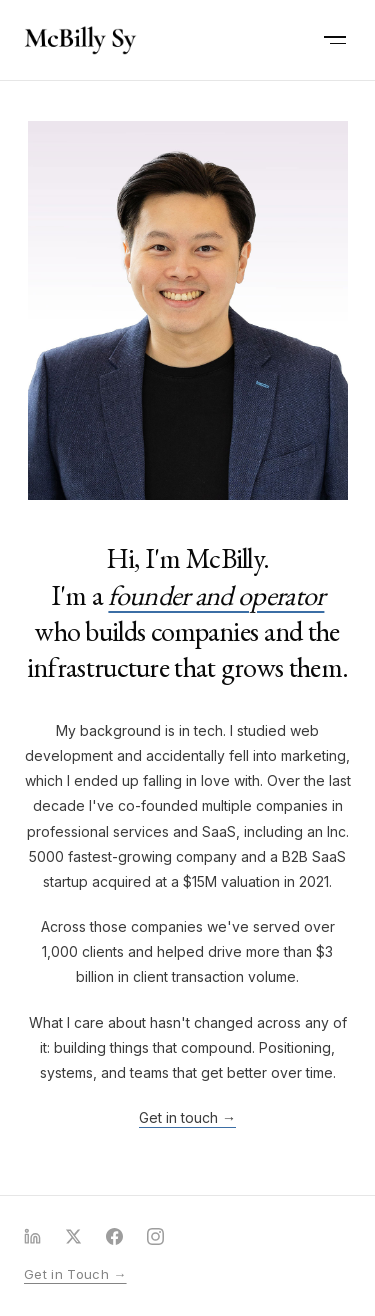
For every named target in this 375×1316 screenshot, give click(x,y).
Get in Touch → (75, 1274)
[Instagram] (155, 1236)
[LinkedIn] (32, 1236)
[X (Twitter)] (73, 1236)
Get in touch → (187, 1117)
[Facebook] (114, 1236)
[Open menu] (335, 40)
